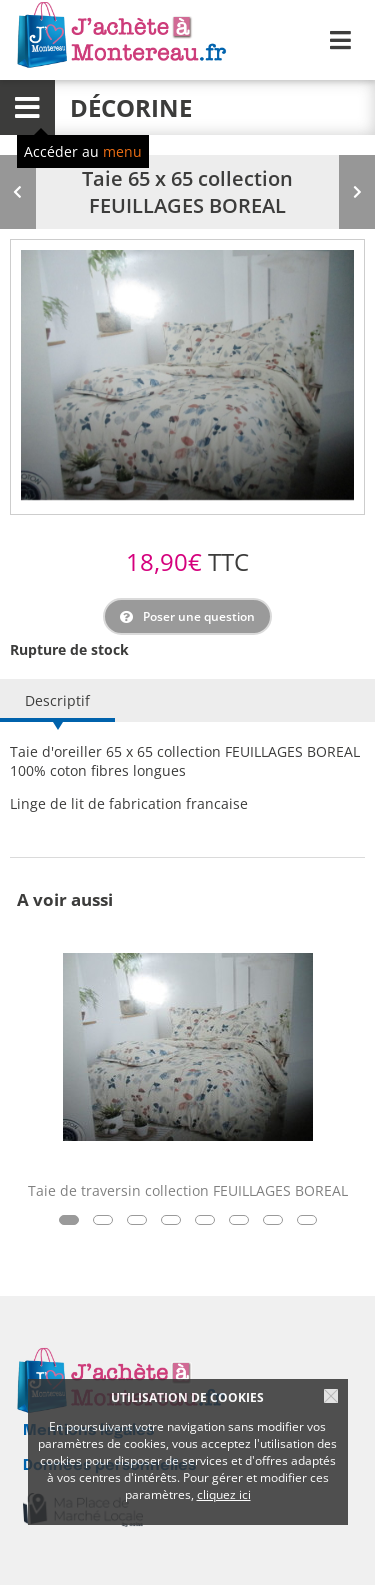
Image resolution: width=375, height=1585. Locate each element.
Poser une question (199, 616)
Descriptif (57, 700)
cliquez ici (224, 1494)
